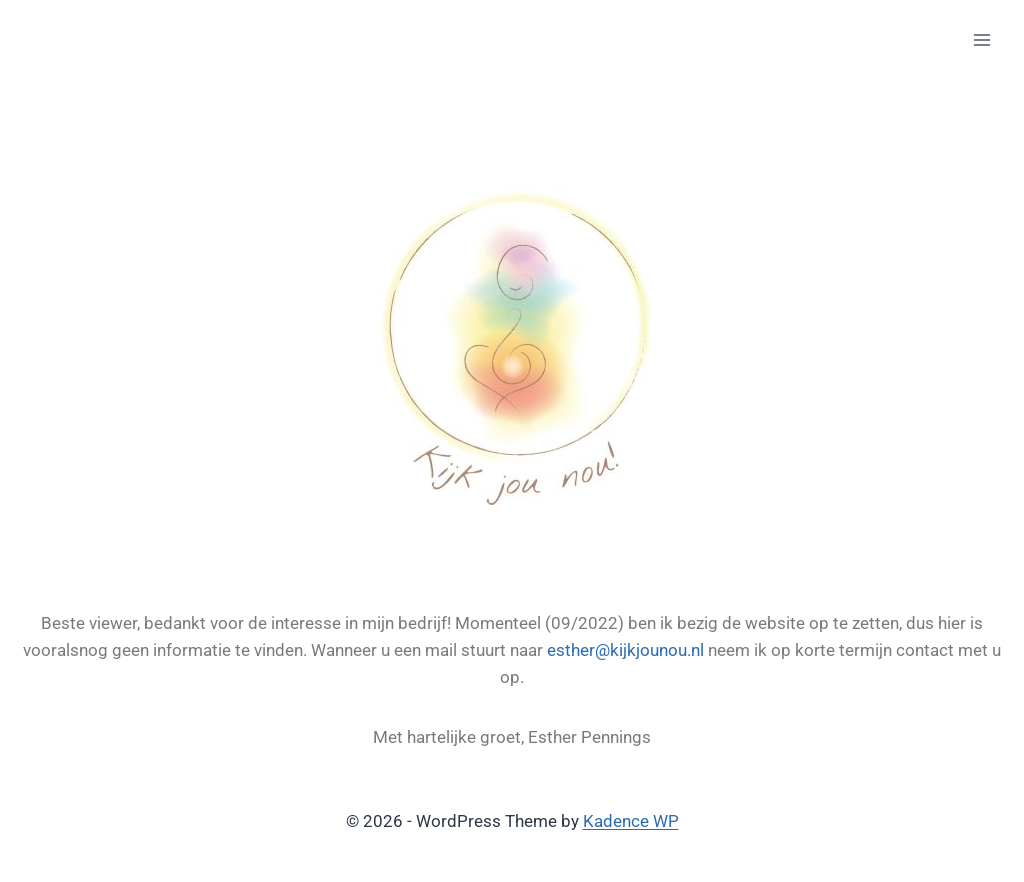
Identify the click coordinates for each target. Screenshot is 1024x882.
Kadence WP (631, 821)
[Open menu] (981, 39)
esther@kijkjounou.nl (625, 650)
